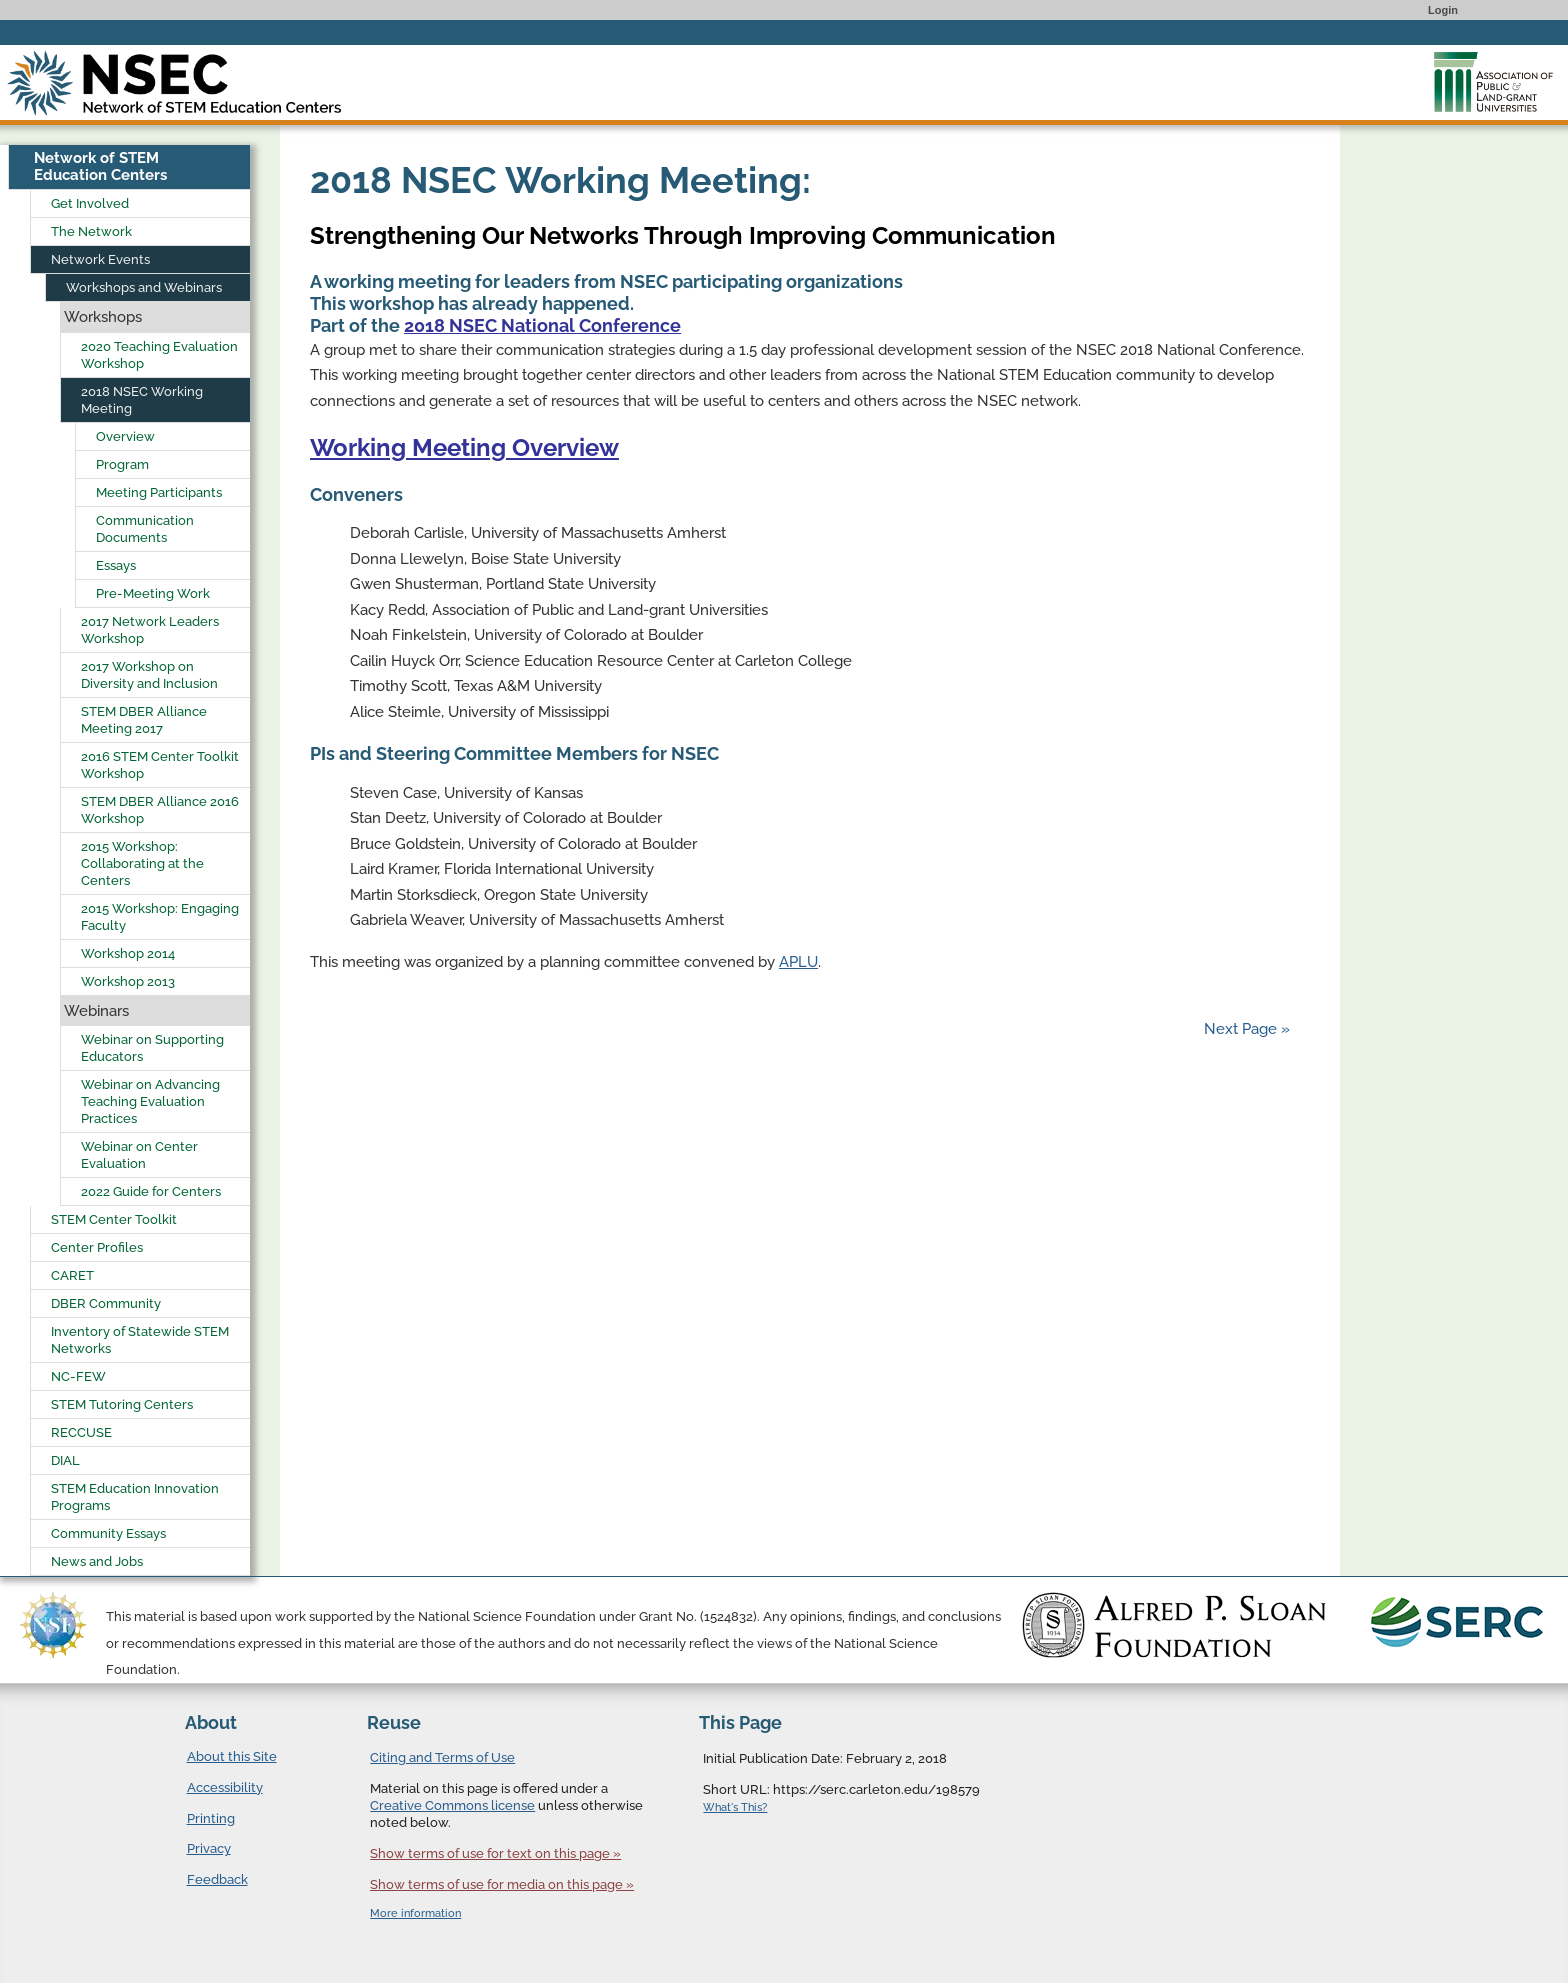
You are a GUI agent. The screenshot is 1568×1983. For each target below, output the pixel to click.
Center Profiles (97, 1247)
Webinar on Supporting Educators (152, 1048)
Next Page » (1245, 1029)
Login (1443, 10)
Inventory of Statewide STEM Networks (140, 1340)
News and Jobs (97, 1561)
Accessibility (225, 1787)
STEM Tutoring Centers (122, 1404)
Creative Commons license (452, 1805)
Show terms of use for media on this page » (502, 1884)
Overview (125, 436)
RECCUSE (81, 1432)
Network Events (100, 259)
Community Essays (108, 1533)
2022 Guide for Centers (151, 1191)
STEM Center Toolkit (114, 1219)
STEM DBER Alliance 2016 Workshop (160, 810)
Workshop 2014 (128, 953)
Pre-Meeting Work (153, 593)
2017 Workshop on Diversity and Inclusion (149, 675)
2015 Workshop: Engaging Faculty (160, 917)
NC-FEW (78, 1376)
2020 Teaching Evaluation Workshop (159, 355)
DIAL (65, 1460)
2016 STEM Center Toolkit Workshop (160, 765)
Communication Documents (145, 529)
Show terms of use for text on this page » (495, 1853)
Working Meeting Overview (464, 447)
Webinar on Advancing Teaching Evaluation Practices (150, 1101)
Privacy (209, 1848)
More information (415, 1913)
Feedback (217, 1879)
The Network (91, 231)
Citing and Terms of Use (442, 1757)
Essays (116, 565)
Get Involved (90, 203)
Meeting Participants (159, 492)
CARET (72, 1275)
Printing (211, 1818)
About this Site (232, 1756)
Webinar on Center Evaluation (139, 1155)
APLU (798, 962)
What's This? (735, 1807)
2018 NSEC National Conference (542, 325)
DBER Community (106, 1303)
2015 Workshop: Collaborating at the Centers (142, 863)
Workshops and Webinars (144, 287)
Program (122, 464)
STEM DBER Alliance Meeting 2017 (144, 720)
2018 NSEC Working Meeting (142, 400)
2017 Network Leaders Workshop (150, 630)
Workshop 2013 (128, 981)
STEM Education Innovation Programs (135, 1497)
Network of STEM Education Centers (100, 166)
